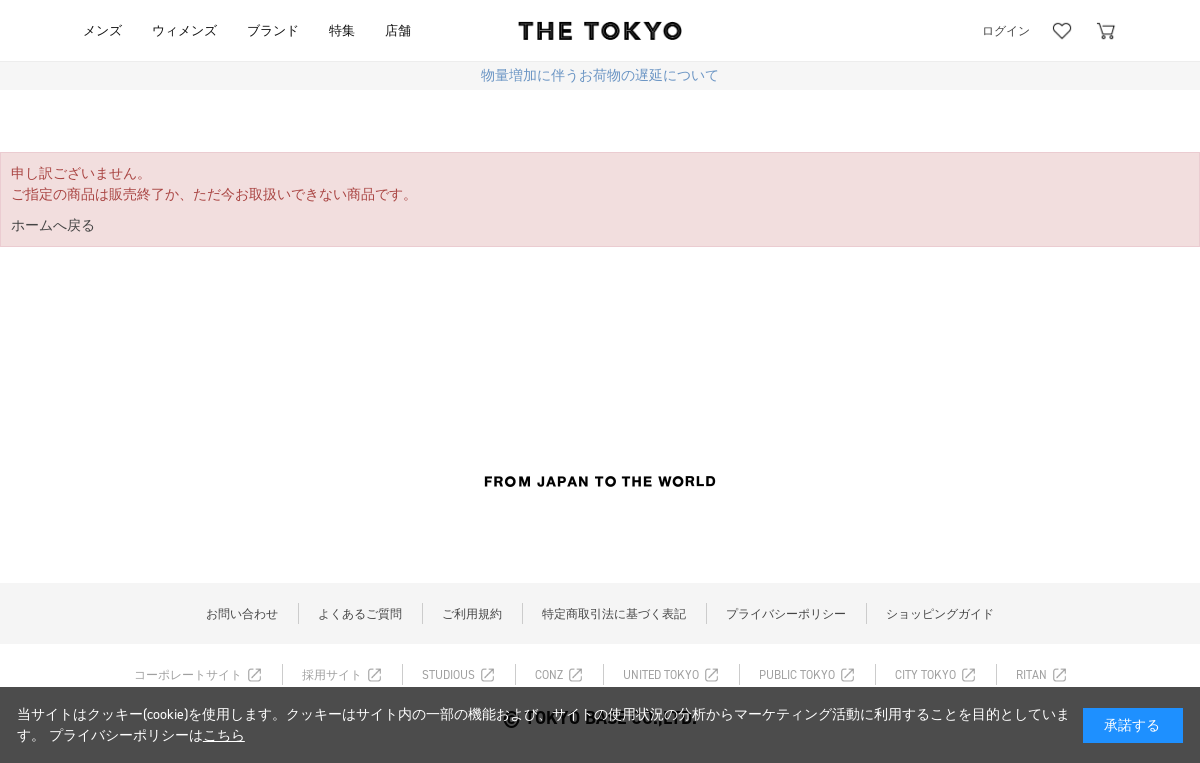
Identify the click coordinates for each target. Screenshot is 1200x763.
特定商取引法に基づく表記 (614, 614)
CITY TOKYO (925, 675)
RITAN (1031, 675)
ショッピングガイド (940, 614)
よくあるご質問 (360, 614)
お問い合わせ (242, 614)
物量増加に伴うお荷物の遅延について (600, 75)
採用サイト (332, 675)
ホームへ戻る (53, 225)
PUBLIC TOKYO (797, 675)
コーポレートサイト (188, 675)
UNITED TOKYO (661, 675)
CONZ (549, 675)
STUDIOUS (448, 675)
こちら (224, 735)
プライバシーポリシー (786, 614)
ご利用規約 (472, 614)
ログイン (1006, 31)
